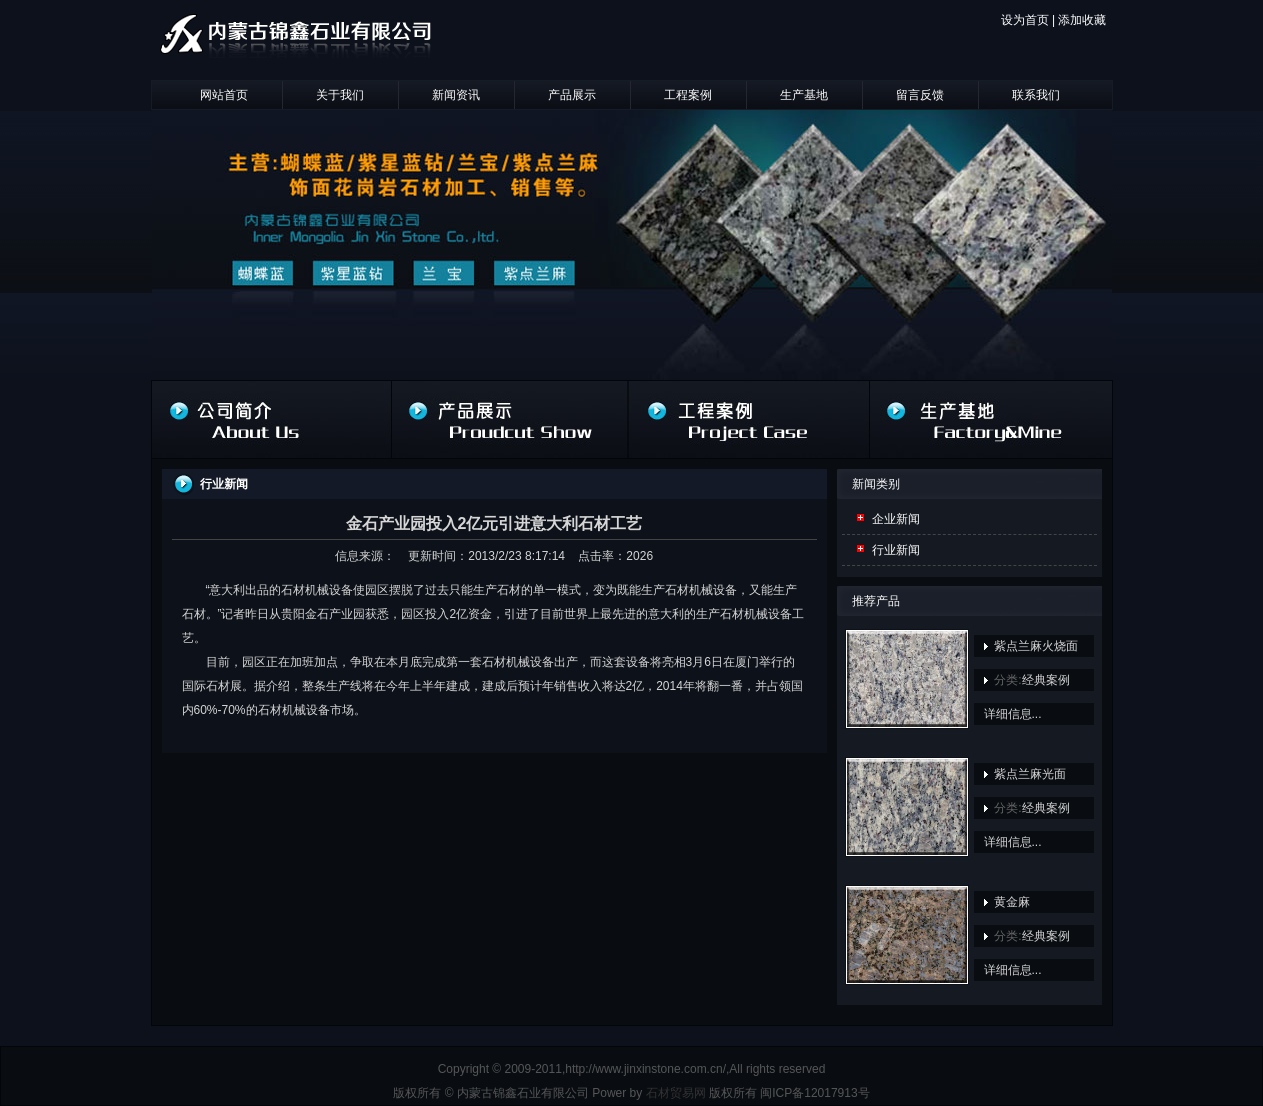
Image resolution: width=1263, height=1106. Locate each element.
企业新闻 (896, 519)
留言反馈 (920, 95)
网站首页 (224, 95)
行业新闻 (896, 550)
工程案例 (688, 95)
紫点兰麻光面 (1030, 774)
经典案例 (1046, 680)
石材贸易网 (676, 1093)
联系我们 (1036, 95)
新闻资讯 (456, 95)
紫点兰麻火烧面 (1036, 646)
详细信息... (1013, 714)
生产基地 (804, 95)
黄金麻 (1012, 902)
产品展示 (572, 95)
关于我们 (340, 95)
